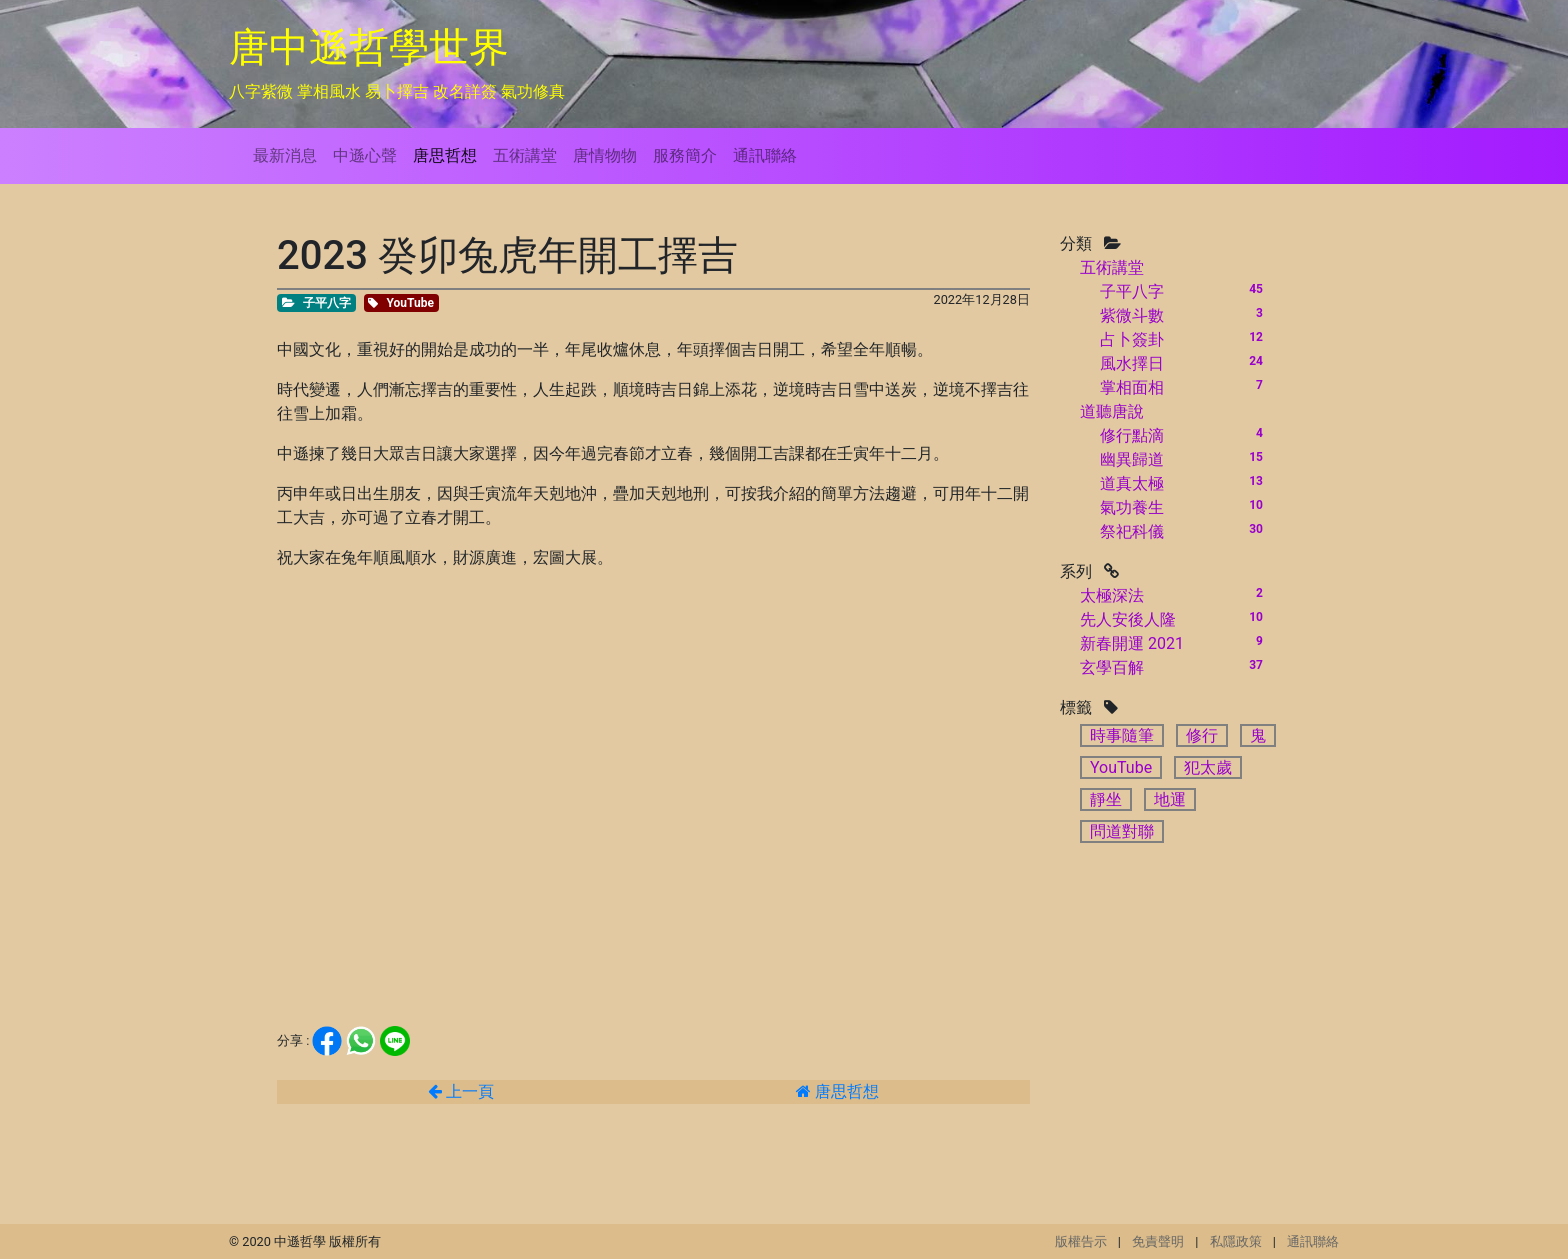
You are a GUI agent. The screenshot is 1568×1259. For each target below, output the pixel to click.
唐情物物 (605, 155)
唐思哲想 (445, 155)
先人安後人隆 (1128, 619)
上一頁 (461, 1091)
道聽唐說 (1112, 411)
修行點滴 (1132, 435)
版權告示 (1081, 1241)
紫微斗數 (1132, 315)
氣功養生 (1132, 507)
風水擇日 (1132, 363)
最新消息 (285, 155)
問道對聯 (1122, 831)
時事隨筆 (1122, 735)
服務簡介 (685, 155)
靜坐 (1106, 799)
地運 (1170, 799)
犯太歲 (1208, 767)
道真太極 (1132, 483)
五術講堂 (525, 155)
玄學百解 (1112, 667)
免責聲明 (1158, 1241)
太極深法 (1112, 595)
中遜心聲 (365, 155)
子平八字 (1132, 291)
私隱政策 (1236, 1241)
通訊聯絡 (765, 155)
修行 (1202, 735)
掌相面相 (1132, 387)
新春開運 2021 (1132, 643)
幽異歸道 (1132, 459)
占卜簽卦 (1132, 339)
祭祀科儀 (1132, 531)
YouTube (1121, 767)
